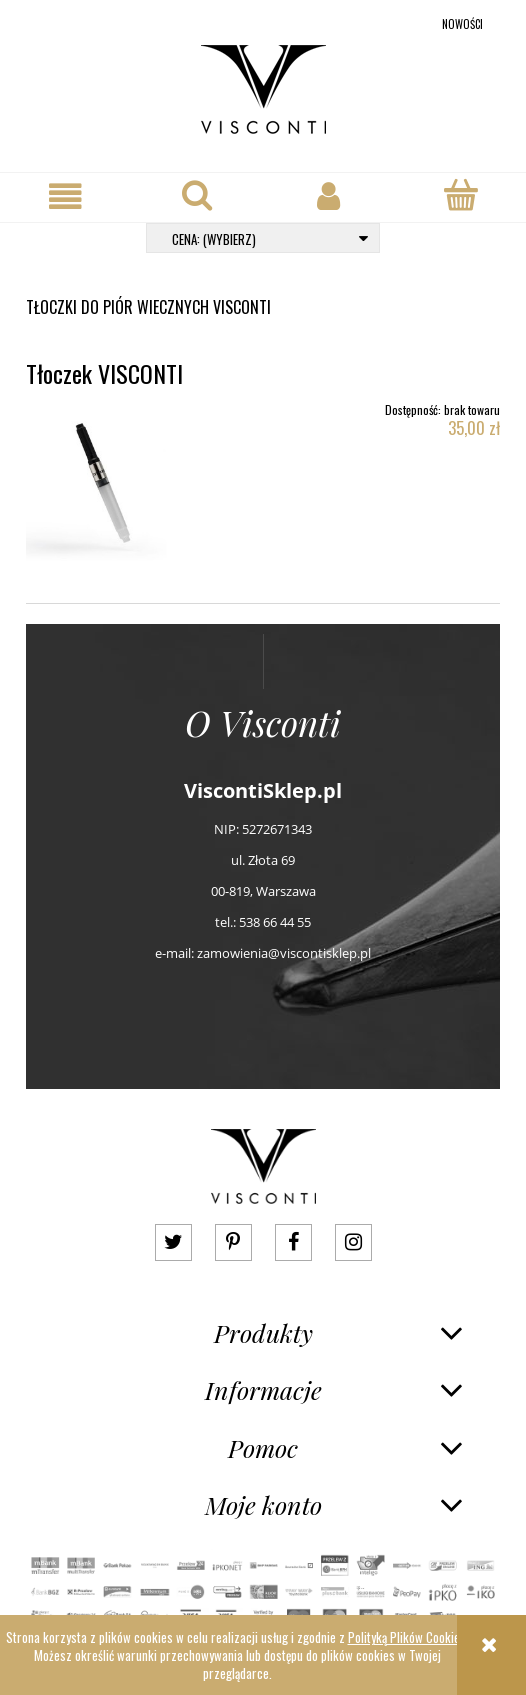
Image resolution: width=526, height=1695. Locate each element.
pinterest (233, 1242)
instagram (353, 1242)
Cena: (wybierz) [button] (214, 239)
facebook (293, 1242)
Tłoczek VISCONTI (104, 373)
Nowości (462, 24)
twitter (173, 1242)
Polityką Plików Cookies (407, 1637)
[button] (66, 196)
